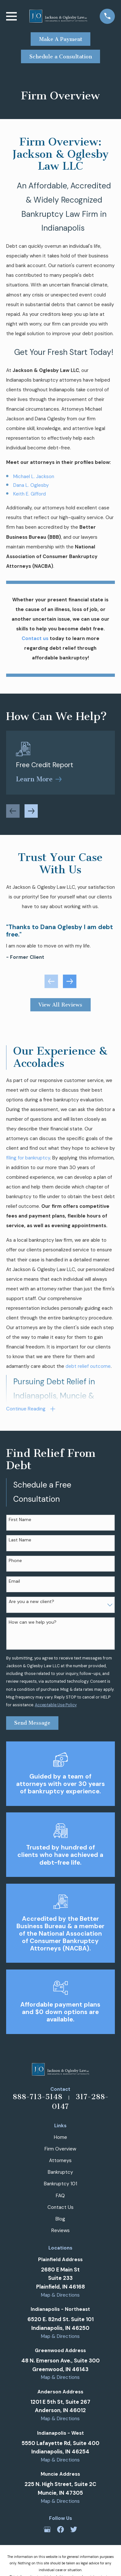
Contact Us (60, 2207)
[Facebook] (60, 2529)
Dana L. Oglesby (31, 485)
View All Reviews (60, 1005)
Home (60, 2137)
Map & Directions (60, 2295)
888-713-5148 (37, 2096)
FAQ (60, 2195)
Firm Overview (60, 2149)
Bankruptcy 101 (60, 2183)
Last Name (20, 1540)
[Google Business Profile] (47, 2529)
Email (14, 1581)
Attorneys (60, 2160)
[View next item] (31, 811)
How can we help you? (32, 1622)
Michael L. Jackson (33, 476)
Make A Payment (60, 39)
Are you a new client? (31, 1601)
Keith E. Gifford (29, 494)
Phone (15, 1560)
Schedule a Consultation (60, 57)
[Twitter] (73, 2529)
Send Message (32, 1723)
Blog (60, 2219)
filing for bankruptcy (28, 1158)
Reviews (60, 2230)
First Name (20, 1519)
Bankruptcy (60, 2172)
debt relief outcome (88, 1366)
